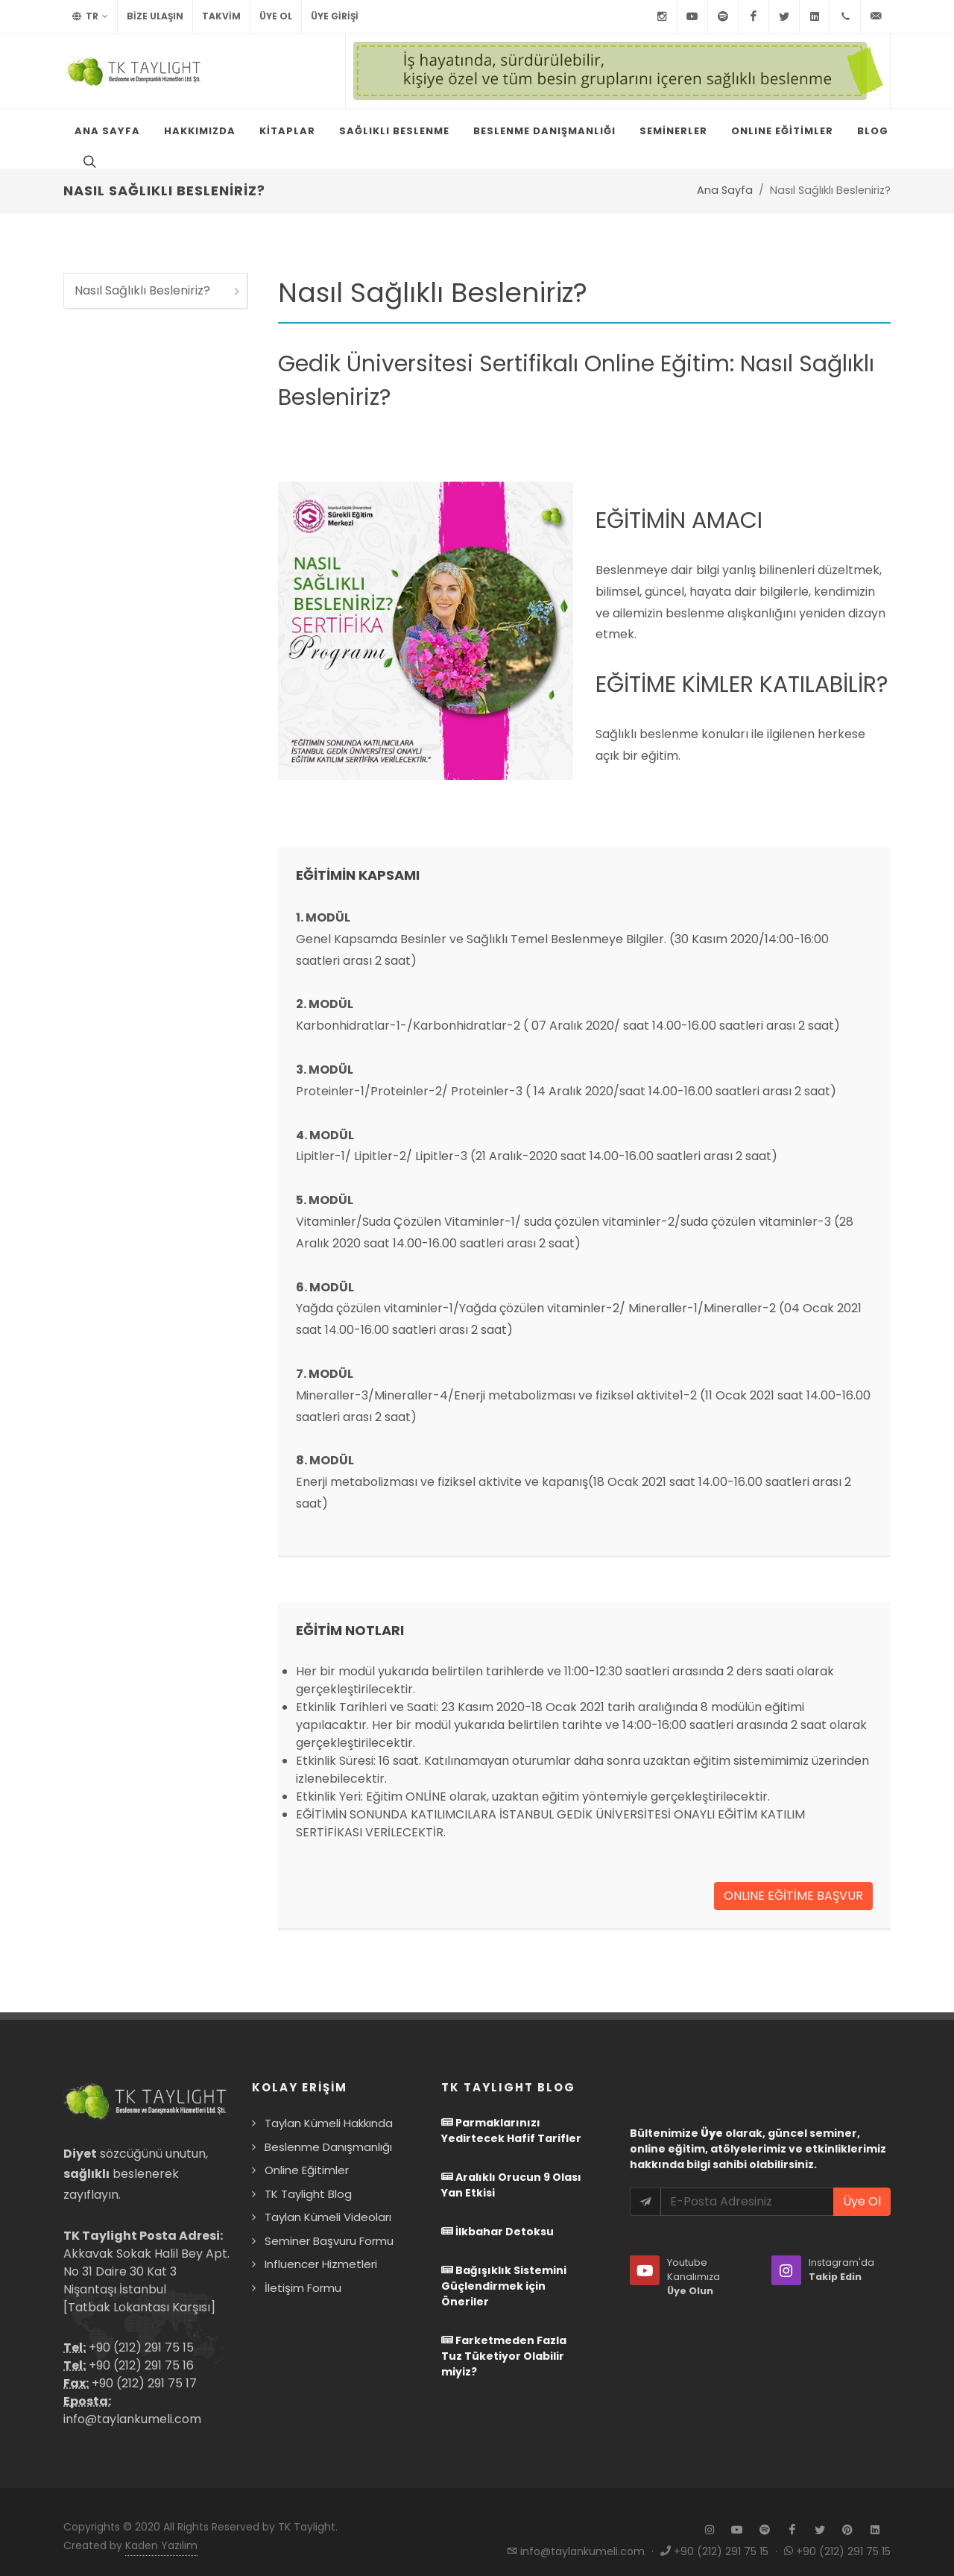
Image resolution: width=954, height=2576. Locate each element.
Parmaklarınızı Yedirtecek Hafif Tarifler (511, 2115)
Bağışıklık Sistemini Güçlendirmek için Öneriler (503, 2271)
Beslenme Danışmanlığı (328, 2132)
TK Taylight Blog (308, 2179)
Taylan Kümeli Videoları (328, 2202)
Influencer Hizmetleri (321, 2249)
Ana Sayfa (725, 175)
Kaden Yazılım (161, 2530)
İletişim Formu (303, 2273)
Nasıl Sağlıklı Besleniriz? (158, 275)
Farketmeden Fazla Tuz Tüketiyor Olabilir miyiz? (503, 2341)
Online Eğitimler (307, 2155)
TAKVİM (221, 16)
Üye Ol (275, 16)
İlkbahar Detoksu (497, 2216)
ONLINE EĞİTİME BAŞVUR (793, 1880)
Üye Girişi (334, 16)
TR (90, 16)
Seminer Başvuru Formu (329, 2226)
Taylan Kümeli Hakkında (329, 2108)
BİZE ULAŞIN (155, 16)
